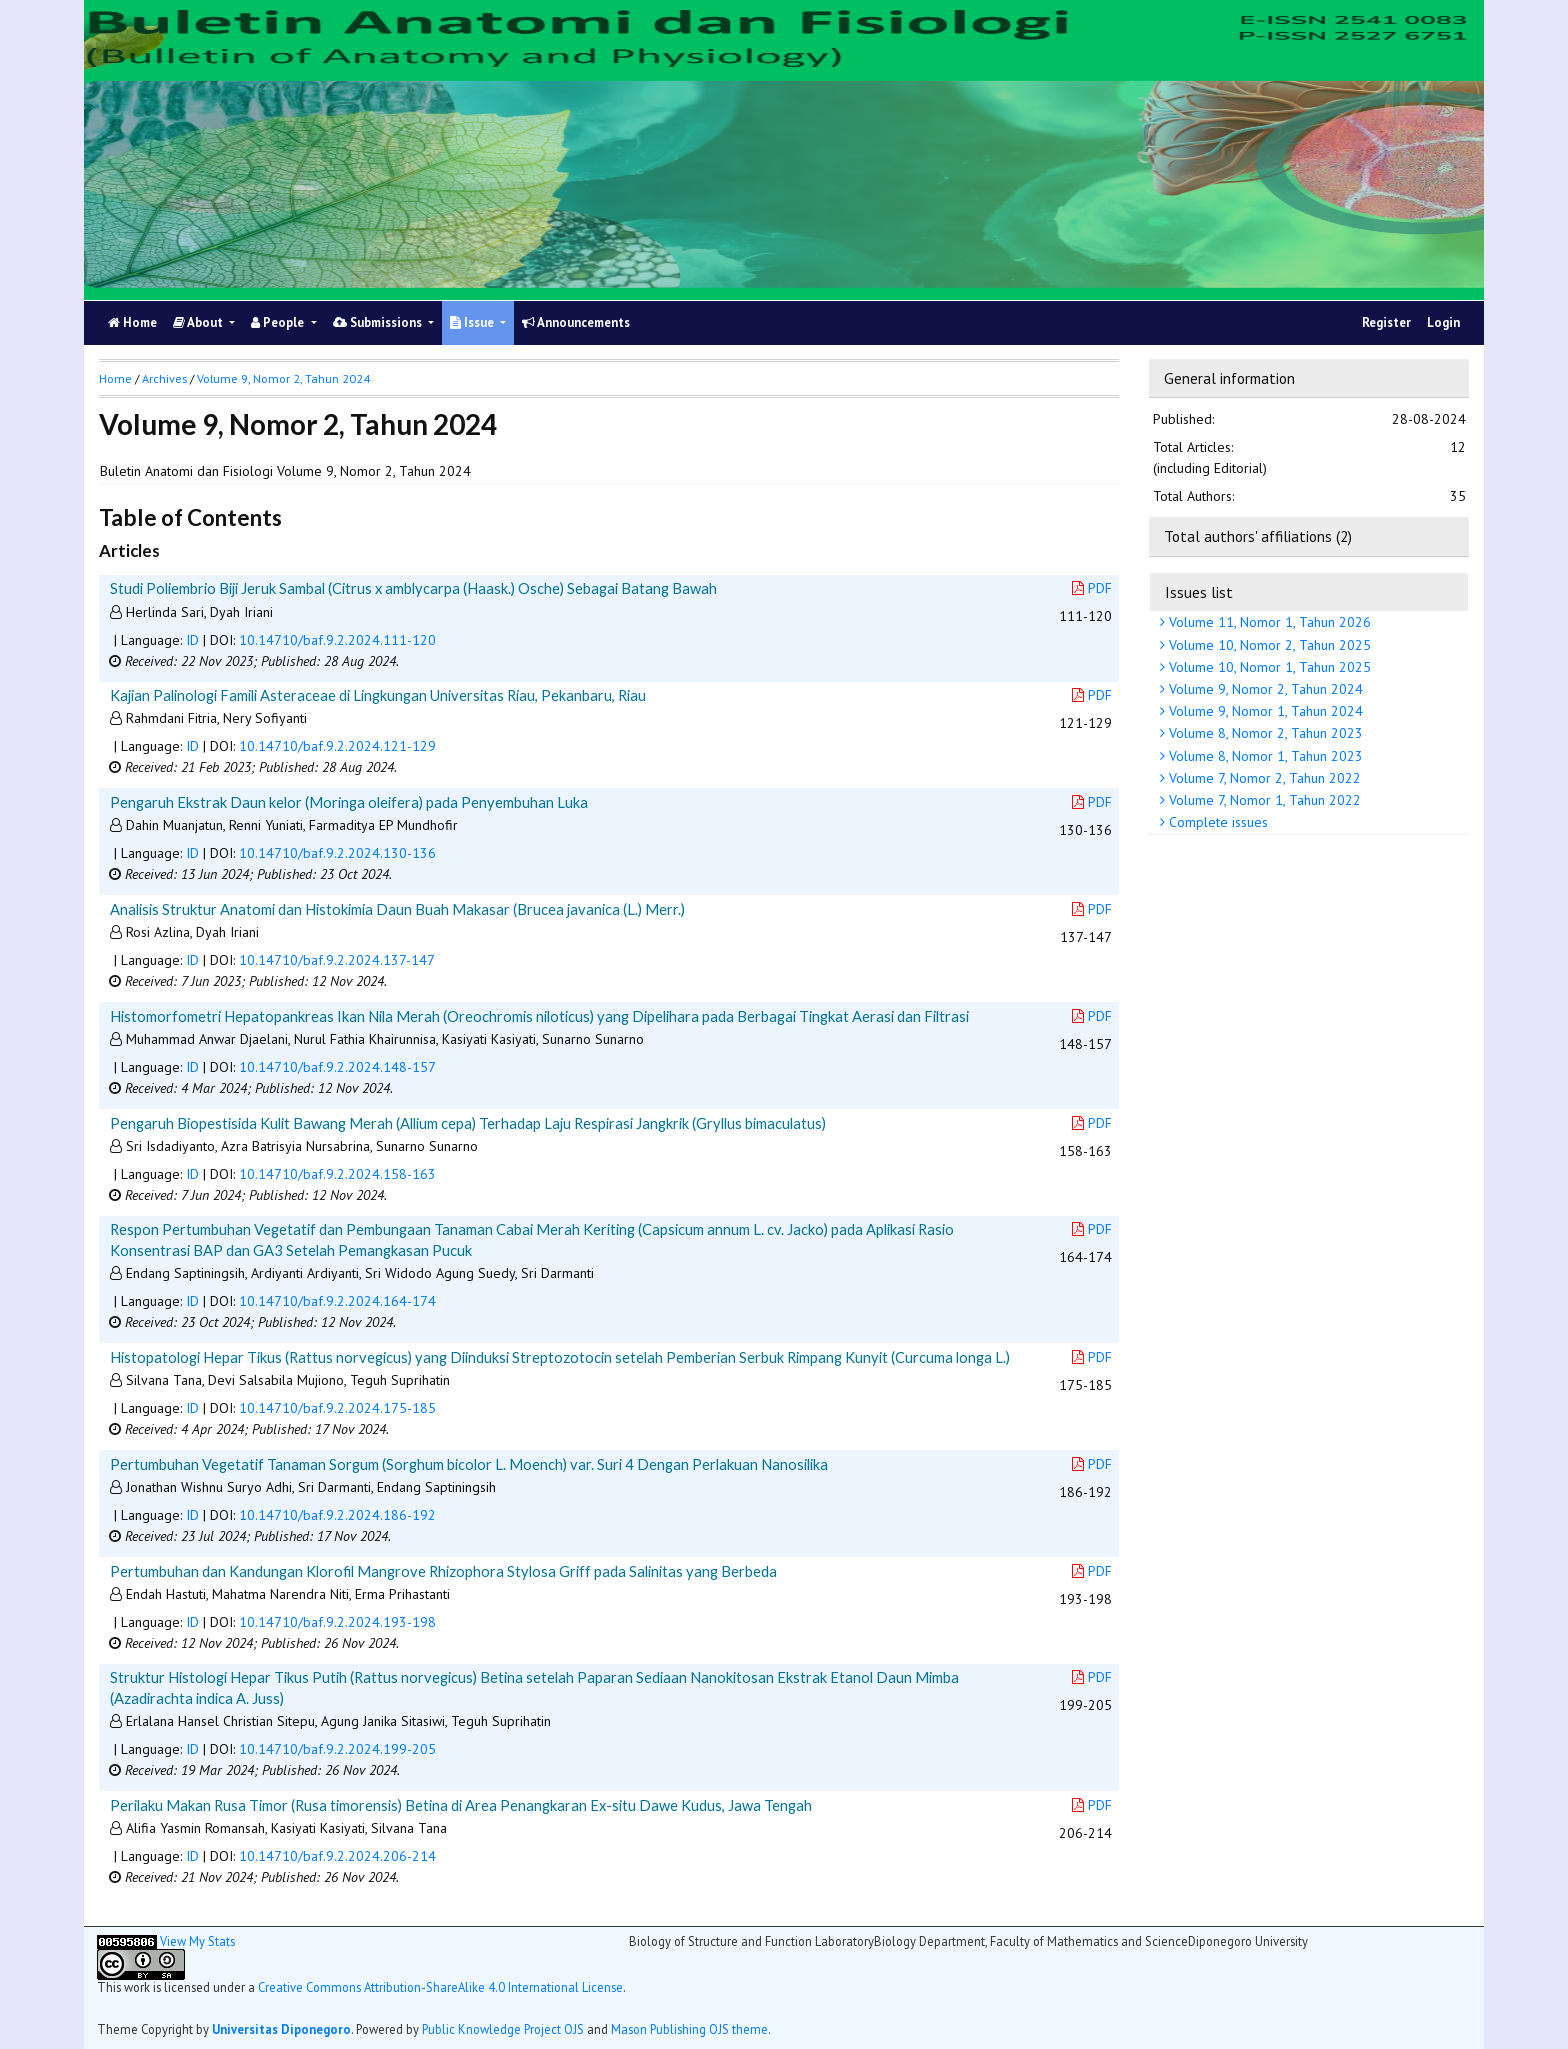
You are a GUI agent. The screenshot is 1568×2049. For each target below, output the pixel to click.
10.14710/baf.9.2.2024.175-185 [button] (337, 1408)
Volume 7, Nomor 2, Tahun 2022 (1263, 778)
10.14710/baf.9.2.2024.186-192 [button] (337, 1515)
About (199, 322)
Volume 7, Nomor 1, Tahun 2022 (1263, 800)
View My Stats (197, 1941)
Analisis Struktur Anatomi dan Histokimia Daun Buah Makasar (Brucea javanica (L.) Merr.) (397, 909)
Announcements (576, 322)
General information (1229, 378)
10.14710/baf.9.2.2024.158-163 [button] (337, 1174)
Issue (473, 322)
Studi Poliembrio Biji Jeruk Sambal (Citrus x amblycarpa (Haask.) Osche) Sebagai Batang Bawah (413, 588)
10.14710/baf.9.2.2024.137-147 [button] (337, 960)
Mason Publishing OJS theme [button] (689, 2029)
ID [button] (192, 640)
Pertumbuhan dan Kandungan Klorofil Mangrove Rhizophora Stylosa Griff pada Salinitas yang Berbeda (443, 1571)
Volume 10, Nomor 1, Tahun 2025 (1268, 667)
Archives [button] (164, 378)
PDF (1092, 588)
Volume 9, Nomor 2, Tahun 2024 (1264, 689)
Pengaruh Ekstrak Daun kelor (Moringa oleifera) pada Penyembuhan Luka (349, 802)
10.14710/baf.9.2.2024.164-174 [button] (337, 1301)
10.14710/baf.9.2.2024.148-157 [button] (337, 1067)
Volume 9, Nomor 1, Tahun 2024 (1264, 711)
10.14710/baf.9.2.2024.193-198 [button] (337, 1622)
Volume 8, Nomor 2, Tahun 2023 (1264, 733)
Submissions (379, 322)
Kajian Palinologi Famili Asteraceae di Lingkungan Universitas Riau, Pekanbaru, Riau (378, 695)
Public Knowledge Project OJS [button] (503, 2029)
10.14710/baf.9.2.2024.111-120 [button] (337, 640)
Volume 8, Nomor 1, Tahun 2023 (1264, 756)
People (279, 322)
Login (1443, 322)
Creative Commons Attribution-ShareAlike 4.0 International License (440, 1987)
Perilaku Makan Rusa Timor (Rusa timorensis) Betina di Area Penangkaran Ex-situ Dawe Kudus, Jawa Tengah (461, 1805)
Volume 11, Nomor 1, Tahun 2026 (1268, 622)
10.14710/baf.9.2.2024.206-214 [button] (337, 1856)
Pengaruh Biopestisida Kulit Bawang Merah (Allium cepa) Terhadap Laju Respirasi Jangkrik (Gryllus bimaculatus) (468, 1123)
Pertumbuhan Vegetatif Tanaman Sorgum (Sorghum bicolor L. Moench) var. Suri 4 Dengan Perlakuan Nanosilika (469, 1464)
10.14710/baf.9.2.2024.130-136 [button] (337, 853)
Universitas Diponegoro (281, 2029)
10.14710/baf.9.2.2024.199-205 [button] (337, 1749)
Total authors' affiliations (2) (1258, 536)
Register (1386, 322)
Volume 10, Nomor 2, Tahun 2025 (1268, 645)
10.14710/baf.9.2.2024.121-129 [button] (337, 746)
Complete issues (1216, 822)
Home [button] (115, 378)
